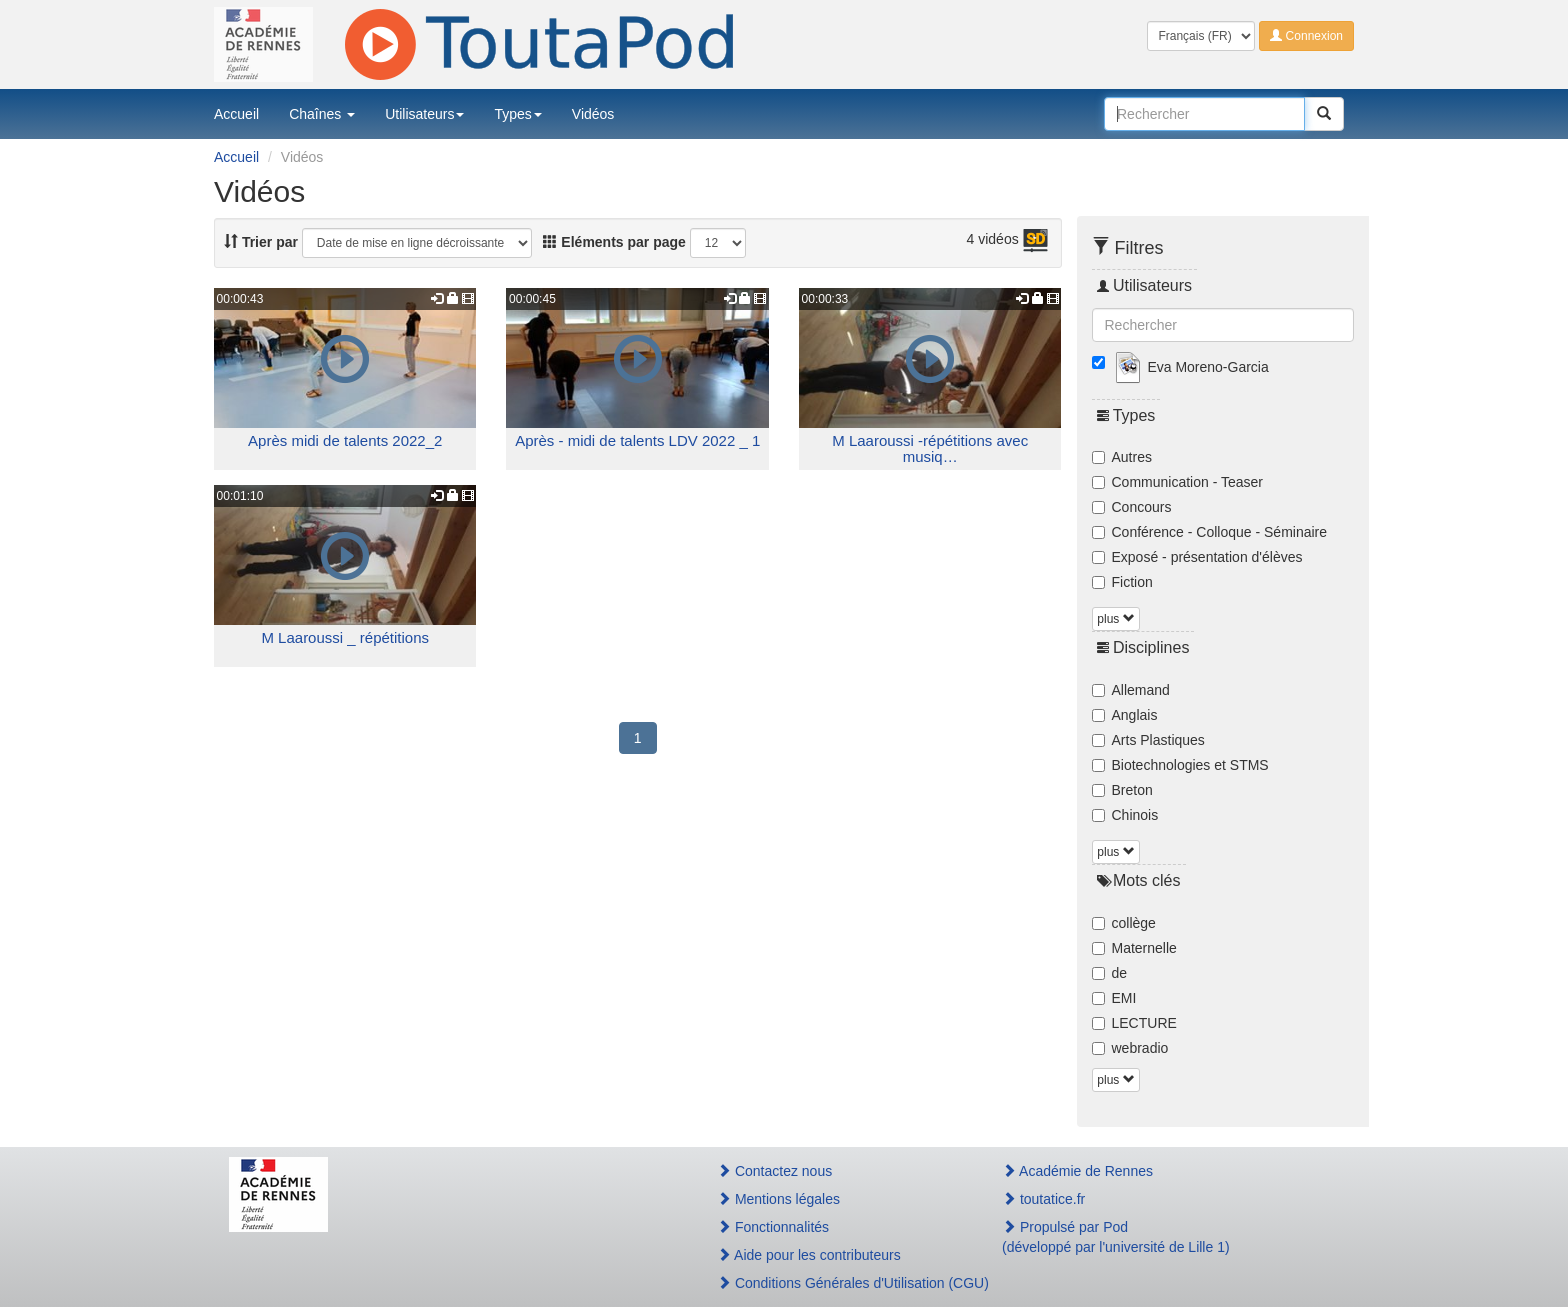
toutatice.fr (1043, 1199)
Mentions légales (778, 1199)
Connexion (1306, 36)
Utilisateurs (424, 114)
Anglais (1125, 715)
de (1110, 973)
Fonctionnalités (773, 1227)
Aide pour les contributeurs (809, 1255)
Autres (1122, 457)
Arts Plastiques (1148, 740)
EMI (1114, 998)
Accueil (236, 114)
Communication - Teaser (1177, 482)
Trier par (261, 242)
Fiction (1122, 582)
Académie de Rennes (1077, 1171)
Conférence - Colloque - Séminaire (1210, 532)
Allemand (1131, 690)
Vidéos (593, 114)
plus (1115, 619)
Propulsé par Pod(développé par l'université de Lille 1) (1116, 1237)
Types (517, 114)
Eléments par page (614, 242)
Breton (1122, 790)
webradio (1130, 1048)
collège (1124, 923)
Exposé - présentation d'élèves (1197, 557)
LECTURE (1134, 1023)
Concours (1132, 507)
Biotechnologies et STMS (1180, 765)
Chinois (1125, 815)
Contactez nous (774, 1171)
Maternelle (1134, 948)
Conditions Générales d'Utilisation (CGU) (838, 1283)
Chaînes (322, 114)
